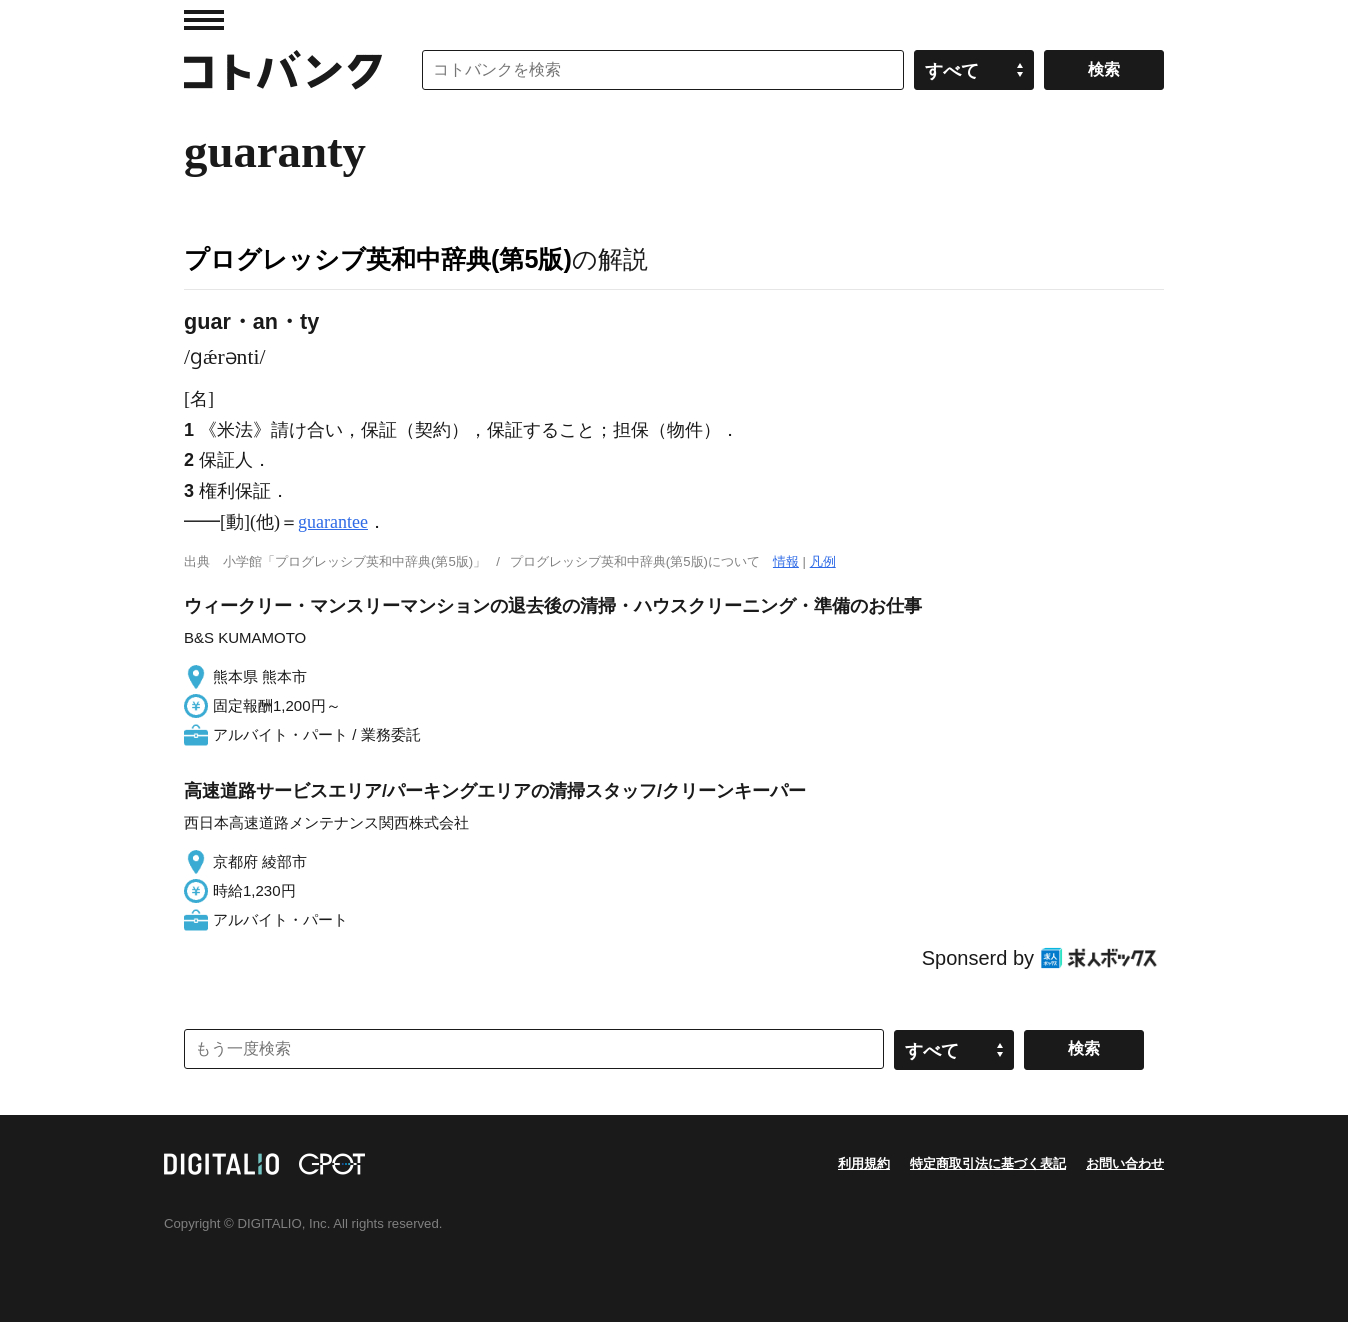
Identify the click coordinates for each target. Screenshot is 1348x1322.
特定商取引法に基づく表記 (988, 1163)
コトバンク (283, 70)
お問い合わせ (1125, 1163)
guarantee (333, 522)
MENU (204, 20)
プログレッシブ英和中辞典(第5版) (378, 259)
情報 (786, 561)
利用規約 (864, 1163)
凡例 (823, 561)
